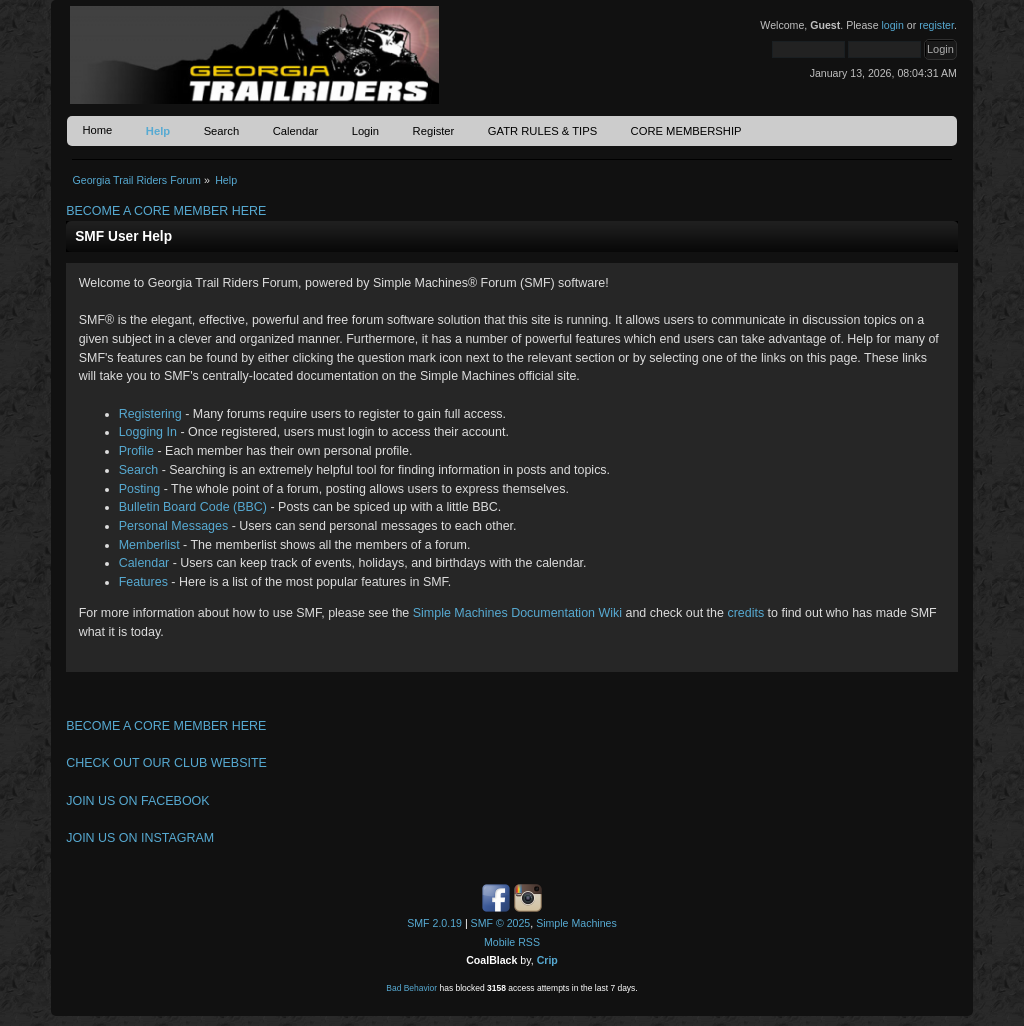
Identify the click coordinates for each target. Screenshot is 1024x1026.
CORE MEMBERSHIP (686, 131)
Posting (140, 489)
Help (158, 131)
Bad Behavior (411, 988)
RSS (529, 942)
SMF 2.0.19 (434, 923)
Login (365, 131)
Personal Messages (174, 526)
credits (745, 613)
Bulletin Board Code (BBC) (193, 507)
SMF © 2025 (501, 923)
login (892, 25)
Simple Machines (576, 923)
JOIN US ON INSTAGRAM (140, 838)
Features (143, 582)
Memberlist (149, 545)
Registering (150, 414)
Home (97, 130)
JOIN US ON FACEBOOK (137, 801)
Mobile (499, 942)
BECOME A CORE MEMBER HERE (166, 211)
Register (434, 131)
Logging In (148, 432)
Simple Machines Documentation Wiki (517, 613)
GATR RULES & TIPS (542, 131)
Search (222, 131)
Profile (136, 451)
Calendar (296, 131)
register (936, 25)
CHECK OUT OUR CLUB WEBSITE (166, 763)
